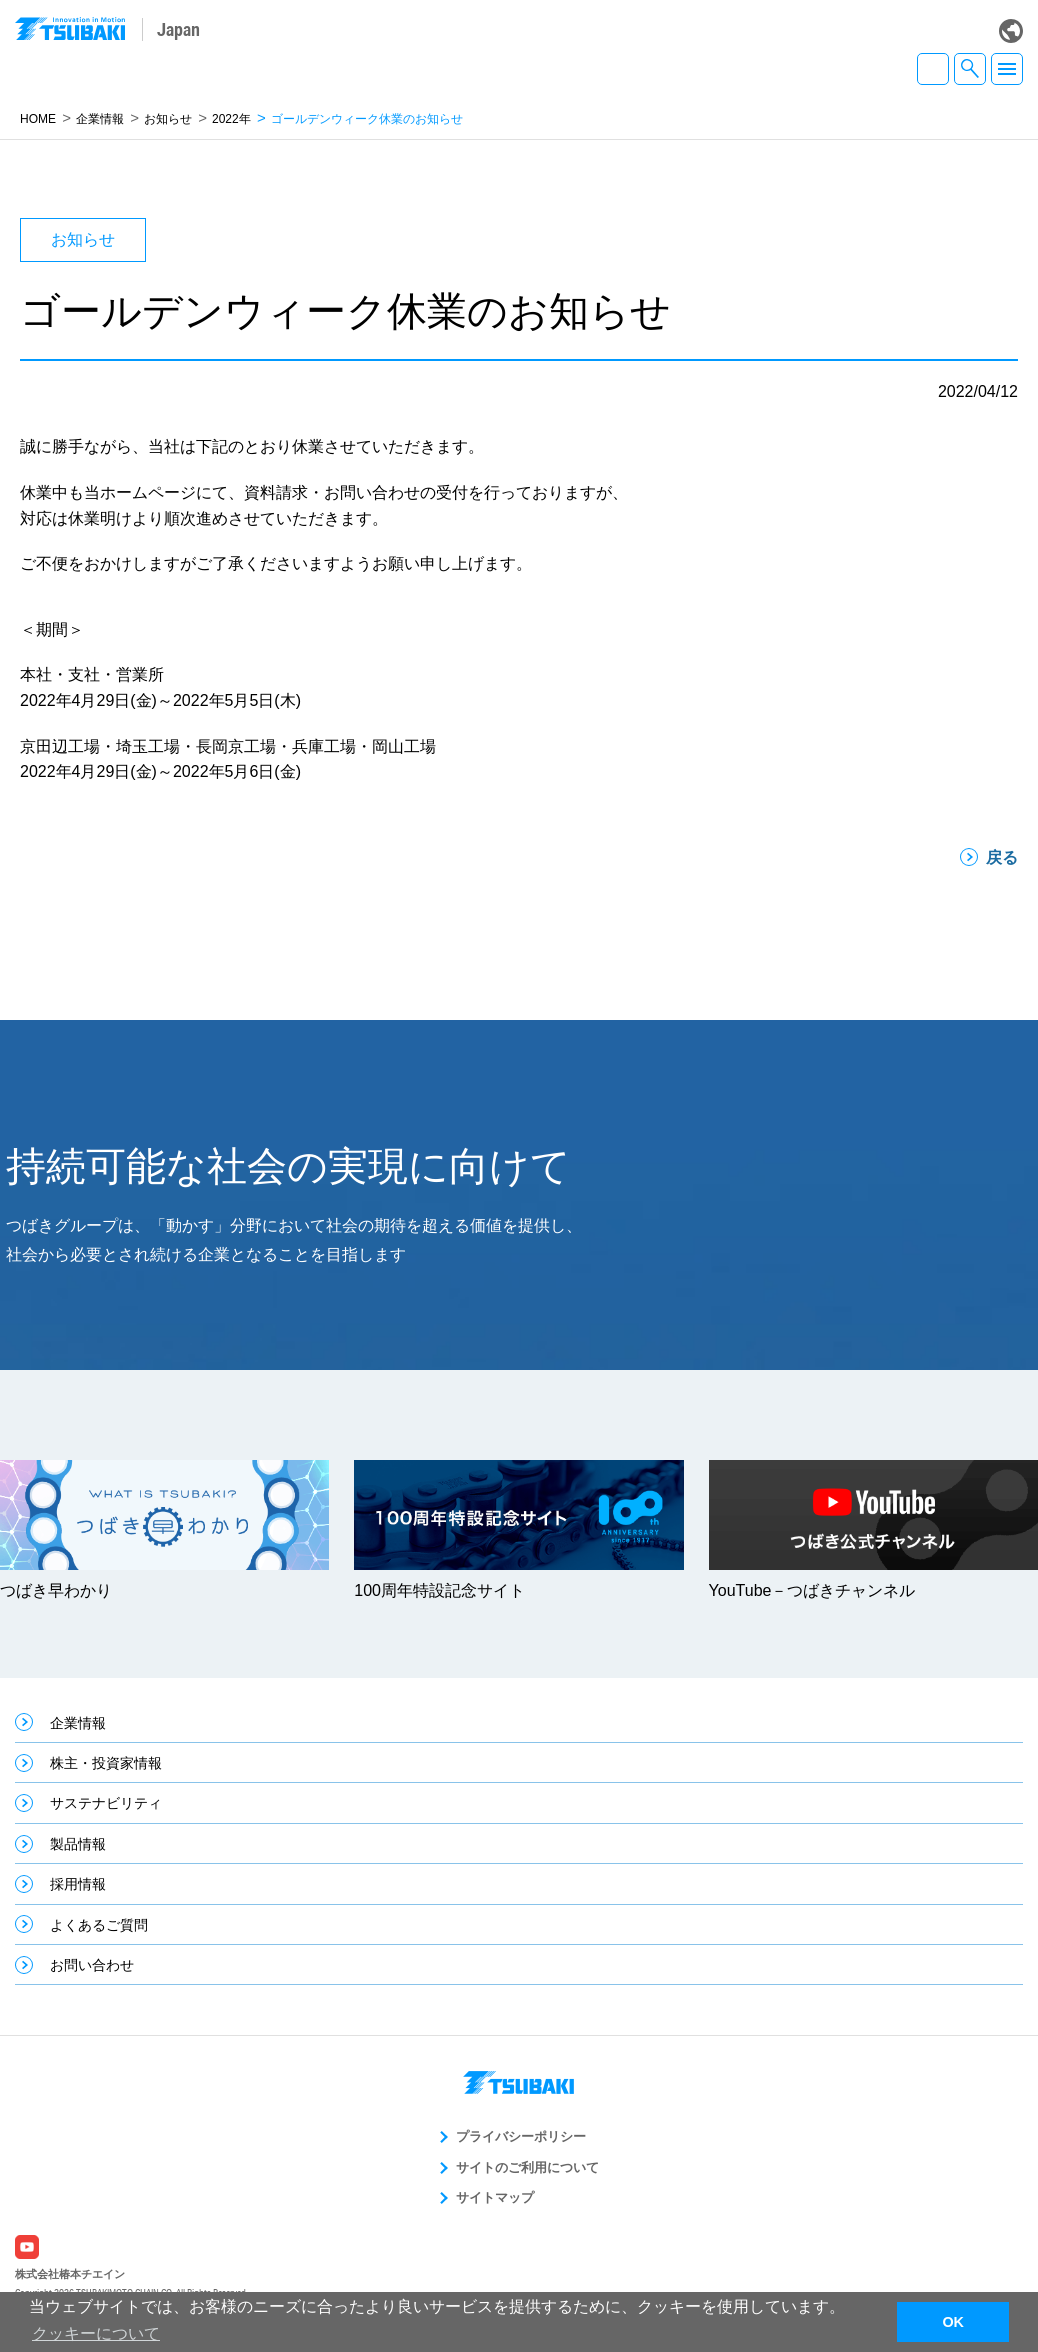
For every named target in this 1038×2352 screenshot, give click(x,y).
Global (1011, 31)
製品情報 (78, 1844)
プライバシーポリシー (521, 2136)
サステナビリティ (106, 1803)
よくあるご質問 (99, 1925)
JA (933, 69)
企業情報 (100, 119)
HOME (38, 119)
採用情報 (78, 1884)
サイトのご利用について (527, 2167)
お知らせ (168, 119)
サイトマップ (495, 2197)
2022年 (231, 119)
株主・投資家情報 (106, 1763)
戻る (1002, 857)
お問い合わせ (92, 1965)
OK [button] (953, 2322)
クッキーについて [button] (96, 2333)
